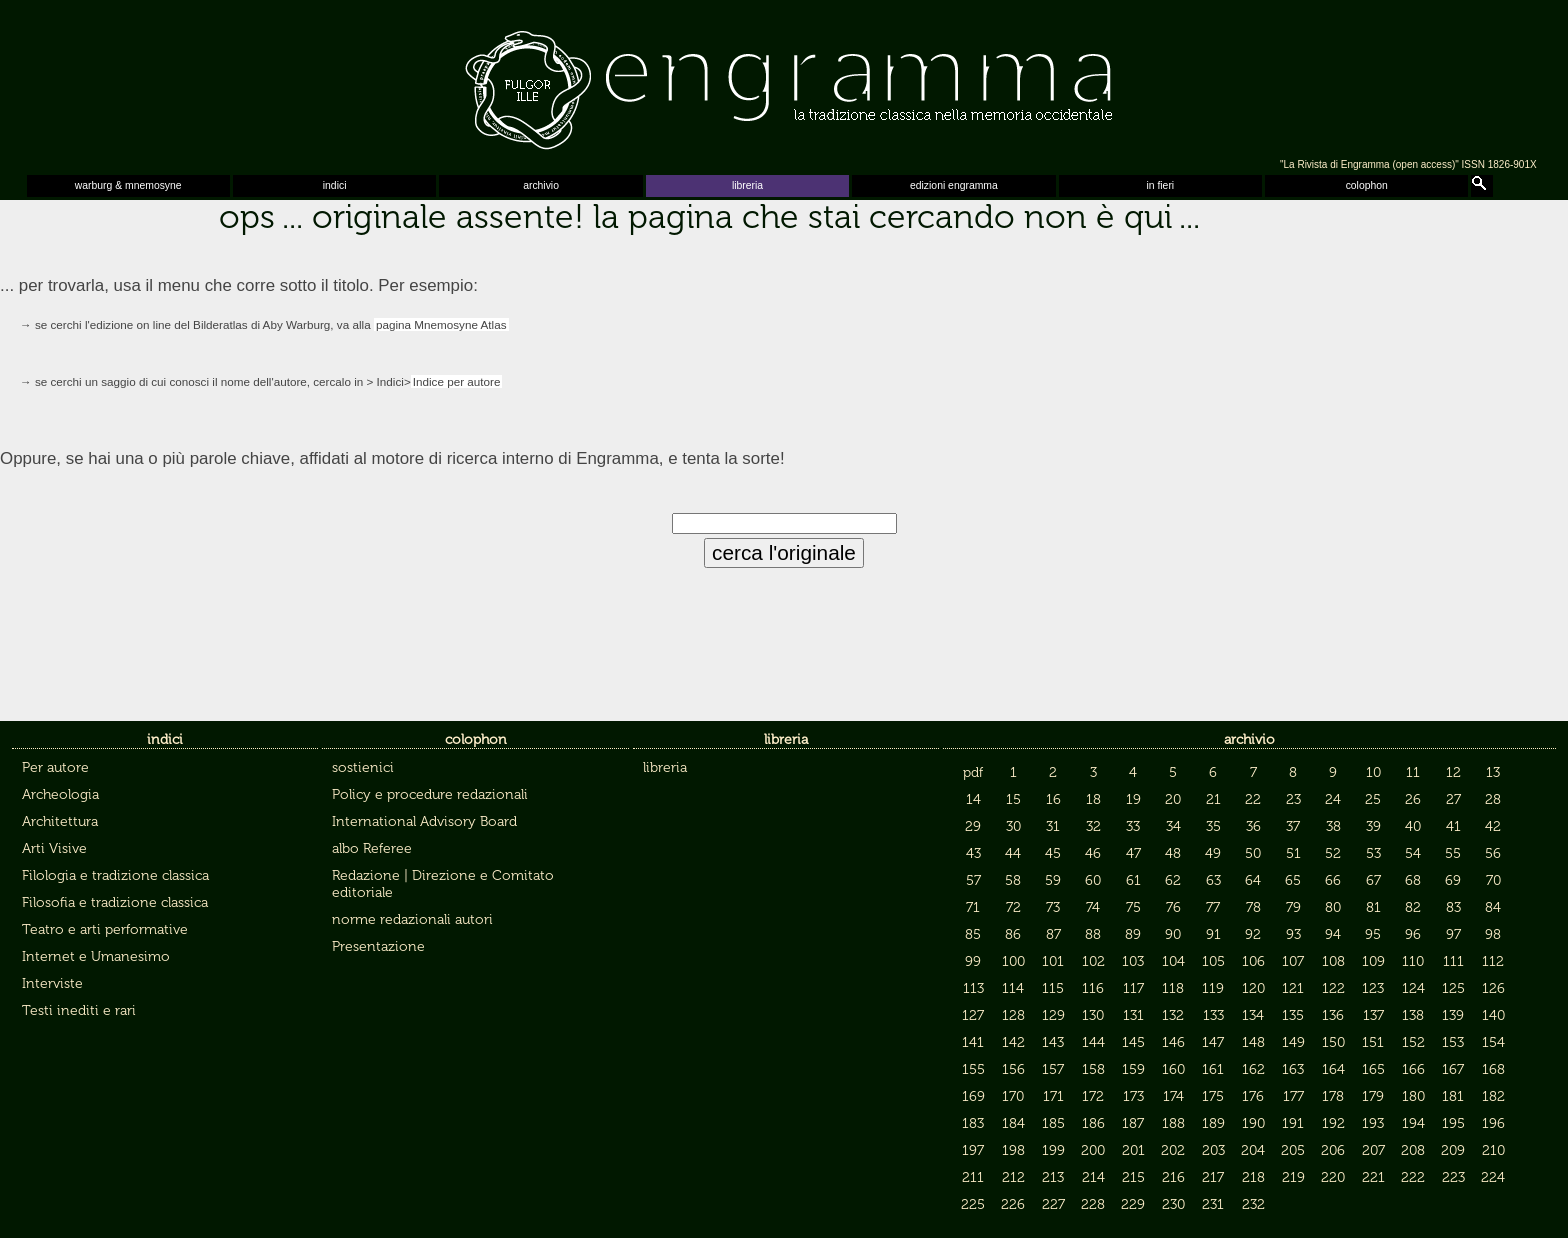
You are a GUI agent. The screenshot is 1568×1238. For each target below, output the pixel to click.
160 (1173, 1069)
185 (1053, 1123)
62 (1173, 880)
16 (1053, 799)
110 (1413, 961)
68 (1413, 880)
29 (973, 826)
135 (1293, 1015)
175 (1213, 1096)
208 (1413, 1150)
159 (1133, 1069)
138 (1413, 1015)
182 (1493, 1096)
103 (1133, 961)
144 (1093, 1042)
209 (1453, 1150)
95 (1373, 934)
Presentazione (378, 946)
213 (1053, 1177)
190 (1253, 1123)
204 (1253, 1150)
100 (1013, 961)
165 (1373, 1069)
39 (1373, 826)
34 (1173, 826)
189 (1213, 1123)
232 (1253, 1204)
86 (1013, 934)
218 (1253, 1177)
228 (1093, 1204)
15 (1013, 799)
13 (1493, 772)
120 (1253, 988)
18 (1093, 799)
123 (1373, 988)
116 (1093, 988)
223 (1453, 1177)
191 (1293, 1123)
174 (1173, 1096)
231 (1213, 1204)
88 (1093, 934)
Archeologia (60, 794)
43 (973, 853)
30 (1013, 826)
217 (1213, 1177)
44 (1013, 853)
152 (1413, 1042)
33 (1133, 826)
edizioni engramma (954, 185)
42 (1493, 826)
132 (1173, 1015)
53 (1373, 853)
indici (335, 185)
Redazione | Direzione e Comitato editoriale (443, 884)
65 (1293, 880)
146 (1173, 1042)
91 (1213, 934)
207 (1373, 1150)
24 (1333, 799)
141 (973, 1042)
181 (1453, 1096)
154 (1493, 1042)
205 (1293, 1150)
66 (1333, 880)
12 (1453, 772)
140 (1493, 1015)
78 (1253, 907)
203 (1213, 1150)
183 (973, 1123)
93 (1293, 934)
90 (1173, 934)
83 (1453, 907)
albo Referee (372, 848)
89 (1133, 934)
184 (1013, 1123)
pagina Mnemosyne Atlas (441, 324)
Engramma (784, 85)
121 (1293, 988)
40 (1413, 826)
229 (1133, 1204)
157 (1053, 1069)
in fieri (1160, 185)
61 (1133, 880)
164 (1333, 1069)
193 (1373, 1123)
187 (1133, 1123)
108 (1333, 961)
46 (1093, 853)
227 (1053, 1204)
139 (1453, 1015)
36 (1253, 826)
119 (1213, 988)
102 (1093, 961)
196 (1493, 1123)
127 (973, 1015)
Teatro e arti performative (105, 929)
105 (1213, 961)
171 (1053, 1096)
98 (1493, 934)
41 (1453, 826)
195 (1453, 1123)
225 (973, 1204)
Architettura (60, 821)
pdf (973, 772)
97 (1453, 934)
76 (1173, 907)
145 (1133, 1042)
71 (973, 907)
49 (1213, 853)
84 (1493, 907)
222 (1413, 1177)
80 (1333, 907)
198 (1013, 1150)
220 (1333, 1177)
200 (1093, 1150)
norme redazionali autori (412, 919)
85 (973, 934)
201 (1133, 1150)
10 (1373, 772)
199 (1053, 1150)
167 (1453, 1069)
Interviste (52, 983)
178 (1333, 1096)
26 (1413, 799)
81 (1373, 907)
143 (1053, 1042)
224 (1493, 1177)
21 (1213, 799)
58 (1013, 880)
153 (1453, 1042)
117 (1133, 988)
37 (1293, 826)
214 (1093, 1177)
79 (1293, 907)
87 (1053, 934)
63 (1213, 880)
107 (1293, 961)
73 (1053, 907)
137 (1373, 1015)
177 (1293, 1096)
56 (1493, 853)
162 (1253, 1069)
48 (1173, 853)
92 (1253, 934)
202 (1173, 1150)
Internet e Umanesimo (96, 956)
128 (1013, 1015)
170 (1013, 1096)
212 (1013, 1177)
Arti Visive (54, 848)
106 (1253, 961)
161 (1213, 1069)
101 (1053, 961)
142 (1013, 1042)
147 (1213, 1042)
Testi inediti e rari (79, 1010)
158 (1093, 1069)
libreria (747, 185)
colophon (1367, 185)
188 (1173, 1123)
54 (1413, 853)
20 (1173, 799)
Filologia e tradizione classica (115, 875)
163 (1293, 1069)
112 (1493, 961)
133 (1213, 1015)
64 (1253, 880)
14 (973, 799)
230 (1173, 1204)
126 (1493, 988)
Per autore (55, 767)
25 (1373, 799)
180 (1413, 1096)
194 (1413, 1123)
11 (1413, 772)
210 (1493, 1150)
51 (1293, 853)
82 (1413, 907)
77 (1213, 907)
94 (1333, 934)
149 (1293, 1042)
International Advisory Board (424, 821)
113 (973, 988)
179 (1373, 1096)
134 (1253, 1015)
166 (1413, 1069)
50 (1253, 853)
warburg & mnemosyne (128, 185)
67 (1373, 880)
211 (973, 1177)
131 (1133, 1015)
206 (1333, 1150)
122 (1333, 988)
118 (1173, 988)
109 (1373, 961)
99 (973, 961)
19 (1133, 799)
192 (1333, 1123)
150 (1333, 1042)
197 (973, 1150)
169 (973, 1096)
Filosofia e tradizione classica (115, 902)
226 (1013, 1204)
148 (1253, 1042)
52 (1333, 853)
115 (1053, 988)
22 (1253, 799)
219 (1293, 1177)
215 (1133, 1177)
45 (1053, 853)
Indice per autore (457, 381)
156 (1013, 1069)
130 (1093, 1015)
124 (1413, 988)
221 (1373, 1177)
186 (1093, 1123)
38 (1333, 826)
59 (1053, 880)
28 (1493, 799)
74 (1093, 907)
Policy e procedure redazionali (430, 794)
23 (1293, 799)
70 (1493, 880)
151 (1373, 1042)
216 (1173, 1177)
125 (1453, 988)
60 (1093, 880)
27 (1453, 799)
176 (1253, 1096)
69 (1453, 880)
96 (1413, 934)
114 (1013, 988)
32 (1093, 826)
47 (1133, 853)
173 (1133, 1096)
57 (973, 880)
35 (1213, 826)
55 (1453, 853)
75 (1133, 907)
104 (1173, 961)
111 (1453, 961)
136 (1333, 1015)
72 (1013, 907)
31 (1053, 826)
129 (1053, 1015)
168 (1493, 1069)
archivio (541, 185)
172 (1093, 1096)
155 (973, 1069)
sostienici (363, 767)
